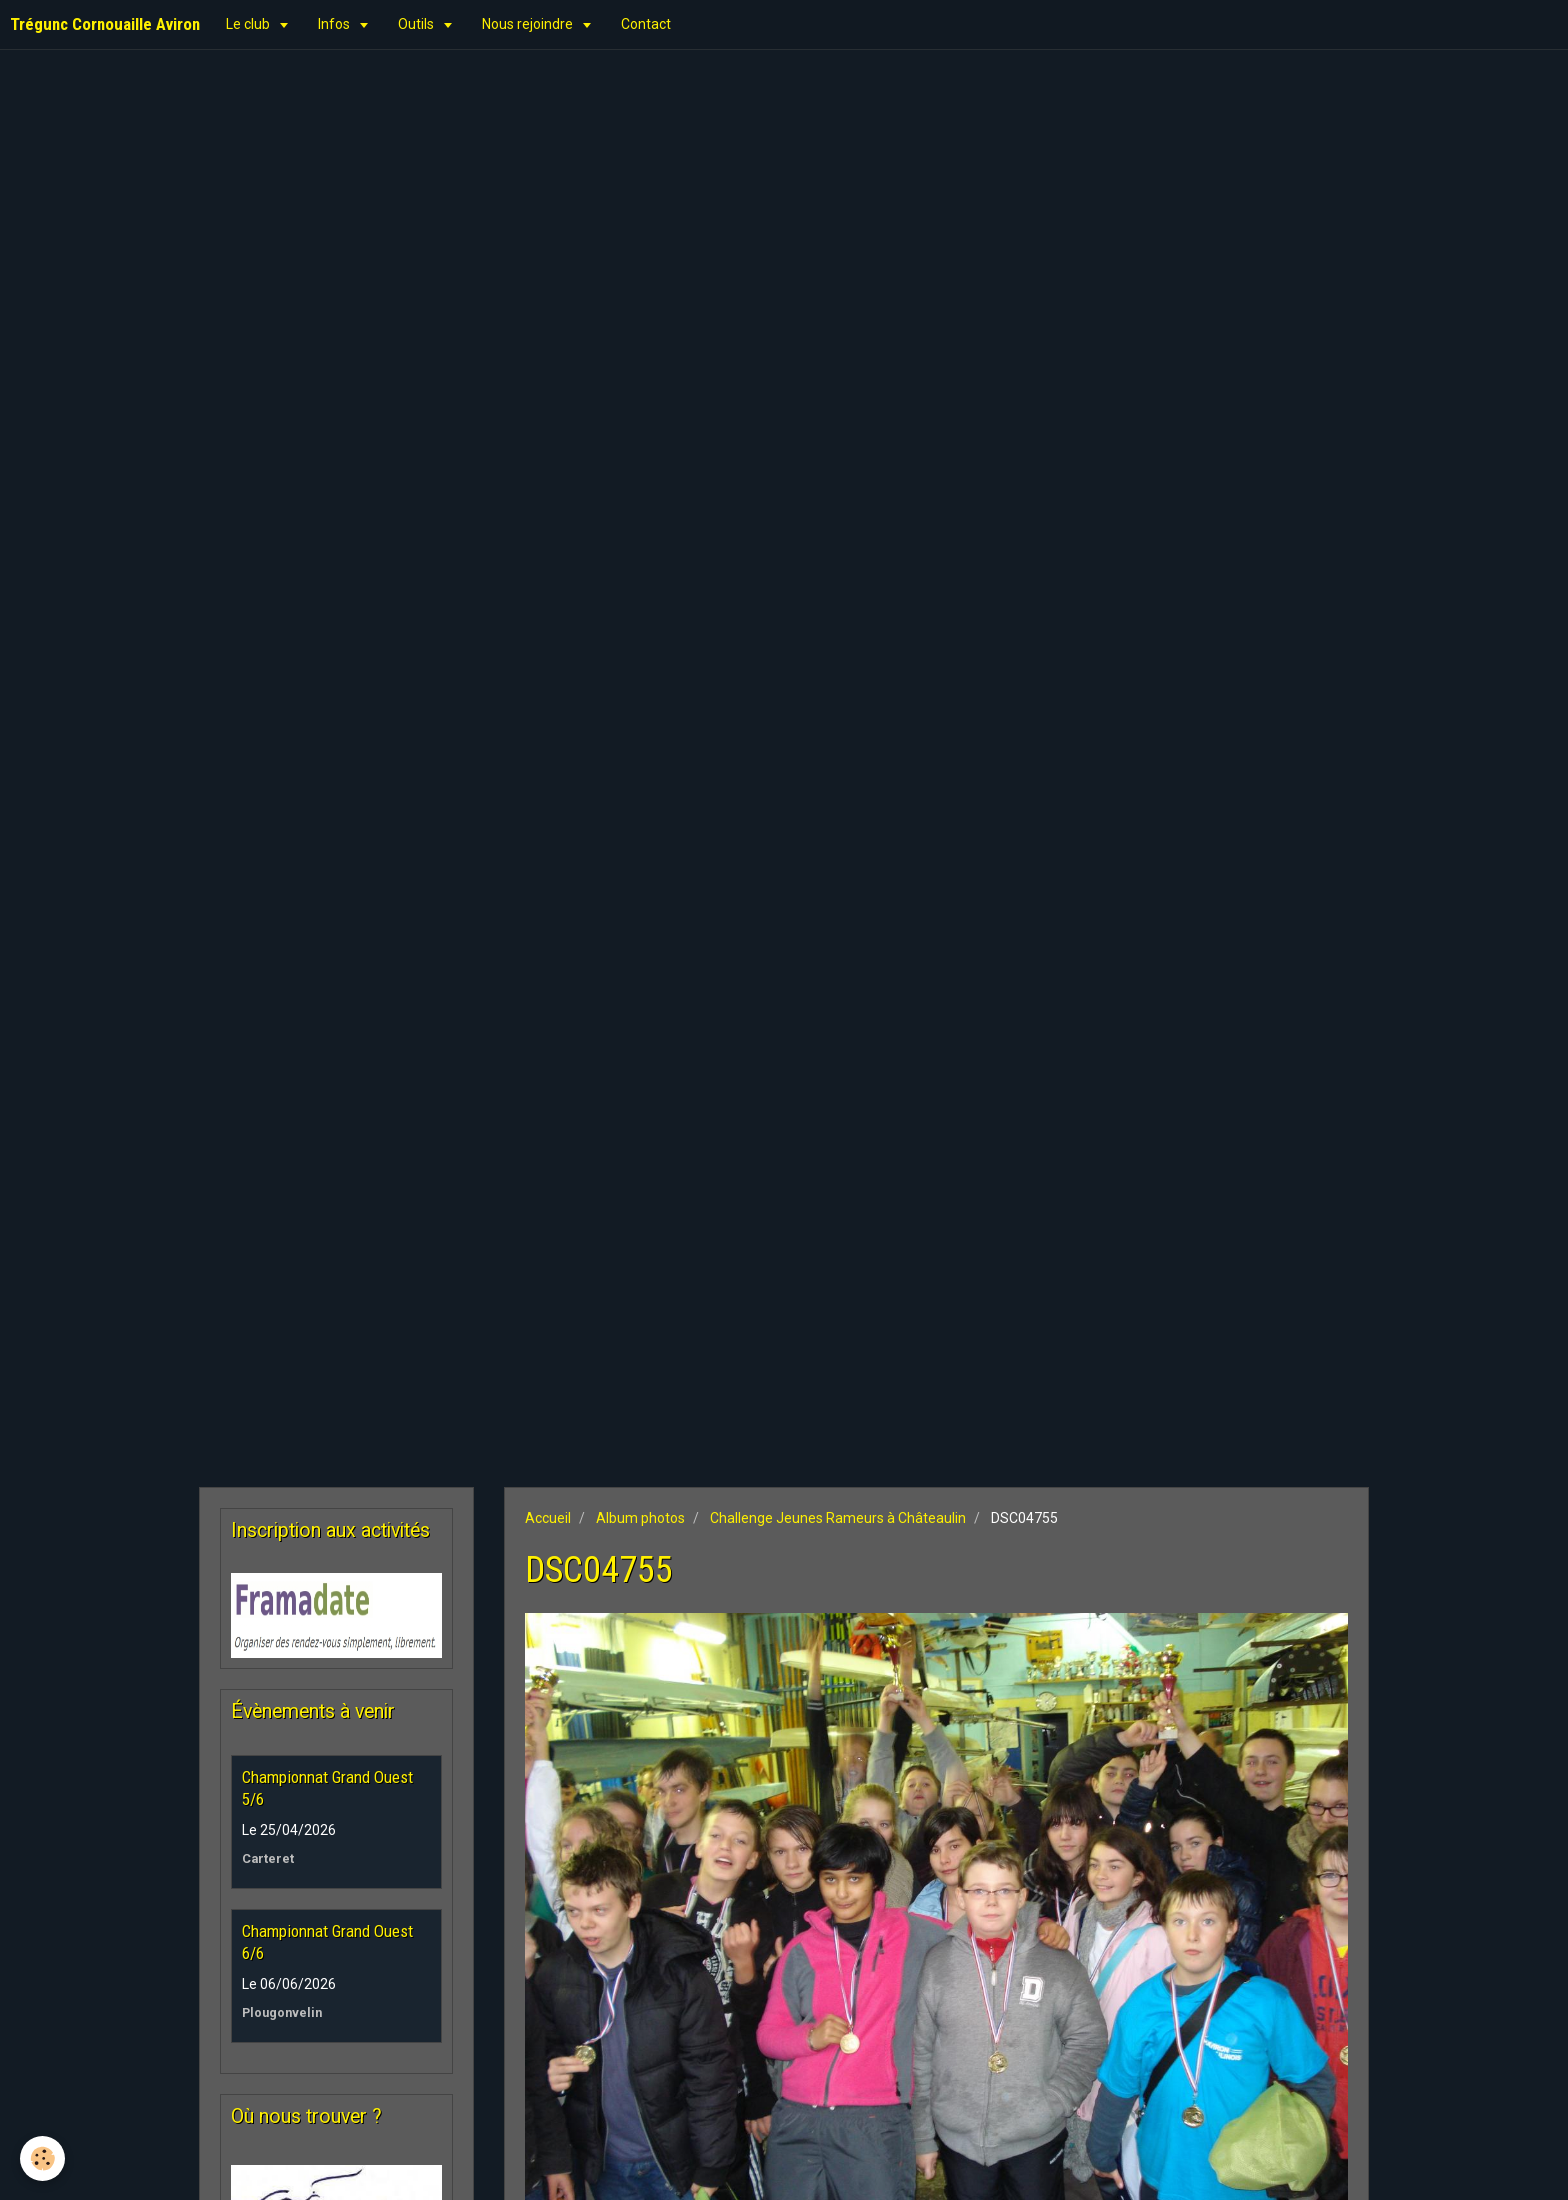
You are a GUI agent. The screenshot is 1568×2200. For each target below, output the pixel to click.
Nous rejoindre (529, 24)
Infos (335, 24)
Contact (646, 24)
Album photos (640, 1518)
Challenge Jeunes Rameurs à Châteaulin (838, 1518)
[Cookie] (42, 2158)
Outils (417, 24)
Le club (249, 24)
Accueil (548, 1518)
